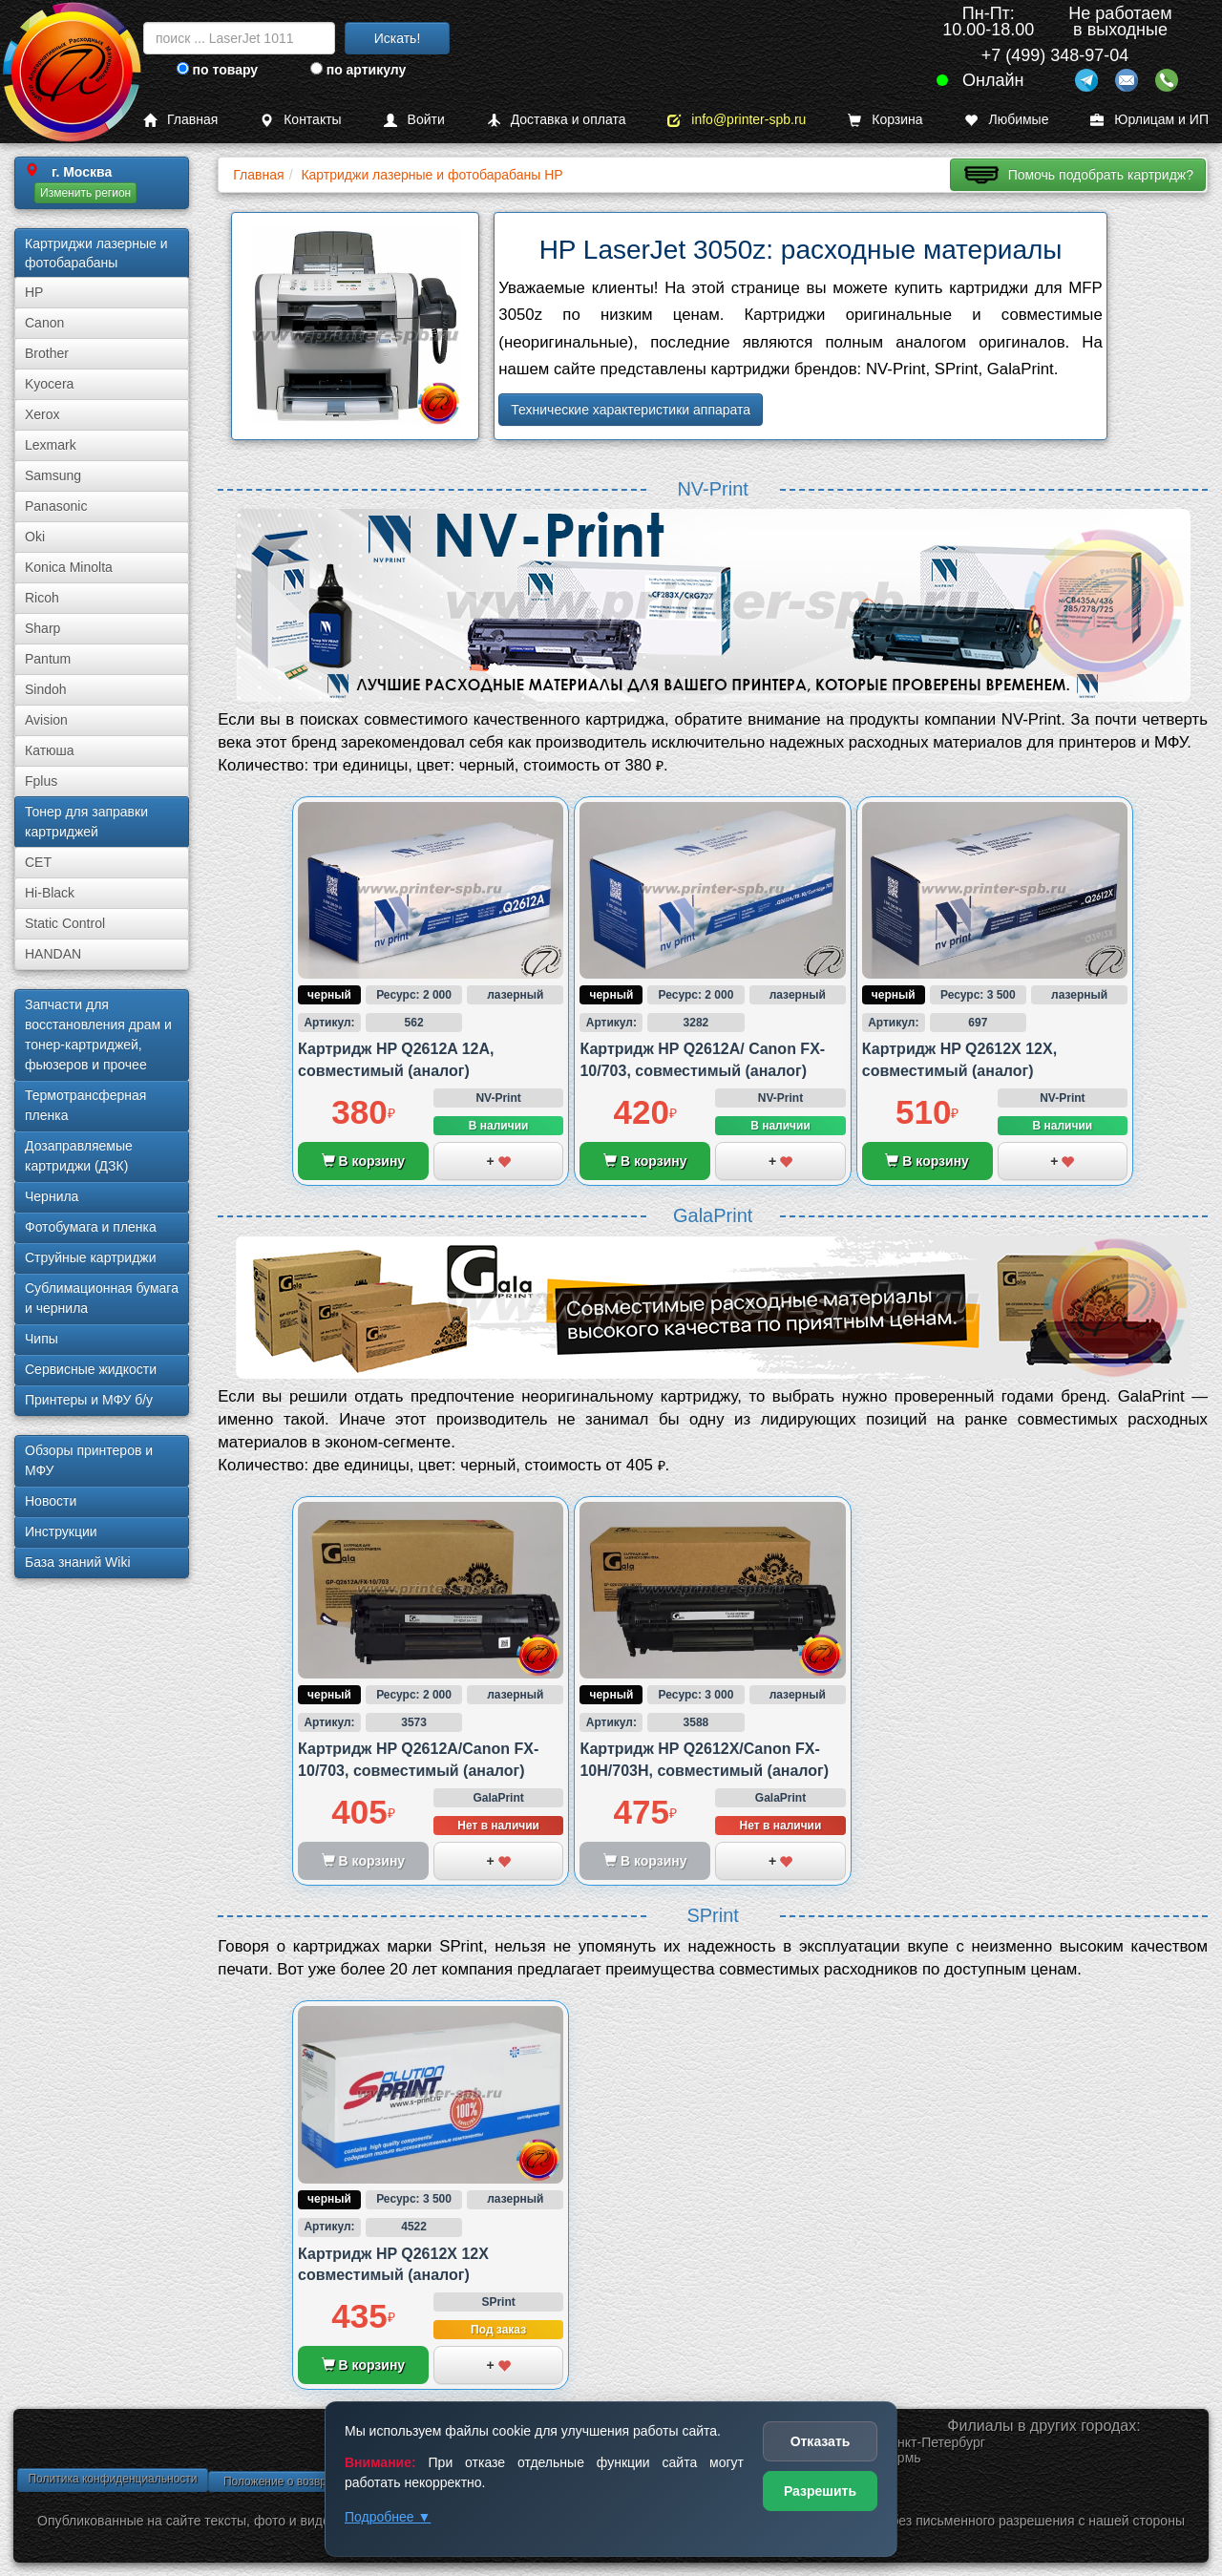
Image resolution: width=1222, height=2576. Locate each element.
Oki (35, 536)
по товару (217, 69)
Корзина (885, 120)
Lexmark (50, 445)
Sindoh (46, 689)
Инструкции (61, 1531)
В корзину (363, 1161)
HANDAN (53, 953)
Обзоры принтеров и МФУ (89, 1460)
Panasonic (56, 506)
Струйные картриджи (91, 1257)
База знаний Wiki (78, 1562)
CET (38, 862)
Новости (50, 1501)
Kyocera (49, 383)
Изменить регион (85, 193)
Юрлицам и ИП (1149, 120)
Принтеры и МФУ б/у (89, 1399)
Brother (47, 353)
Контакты (300, 120)
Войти (414, 120)
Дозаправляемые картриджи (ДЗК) (79, 1155)
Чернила (51, 1196)
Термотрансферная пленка (85, 1105)
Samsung (53, 475)
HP (34, 292)
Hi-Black (49, 892)
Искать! (397, 38)
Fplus (41, 781)
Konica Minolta (69, 567)
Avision (46, 720)
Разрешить (820, 2491)
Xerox (42, 414)
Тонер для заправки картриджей (86, 821)
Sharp (42, 628)
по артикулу (358, 69)
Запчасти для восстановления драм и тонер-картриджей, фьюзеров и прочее (98, 1034)
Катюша (49, 750)
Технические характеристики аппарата (630, 409)
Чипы (41, 1338)
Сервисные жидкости (91, 1369)
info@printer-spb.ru (736, 120)
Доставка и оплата (556, 120)
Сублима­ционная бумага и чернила (102, 1298)
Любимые (1006, 120)
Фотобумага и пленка (91, 1227)
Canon (44, 322)
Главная (180, 120)
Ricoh (42, 597)
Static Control (65, 923)
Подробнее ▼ (388, 2516)
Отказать (820, 2441)
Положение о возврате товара (303, 2481)
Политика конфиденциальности (112, 2478)
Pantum (48, 658)
